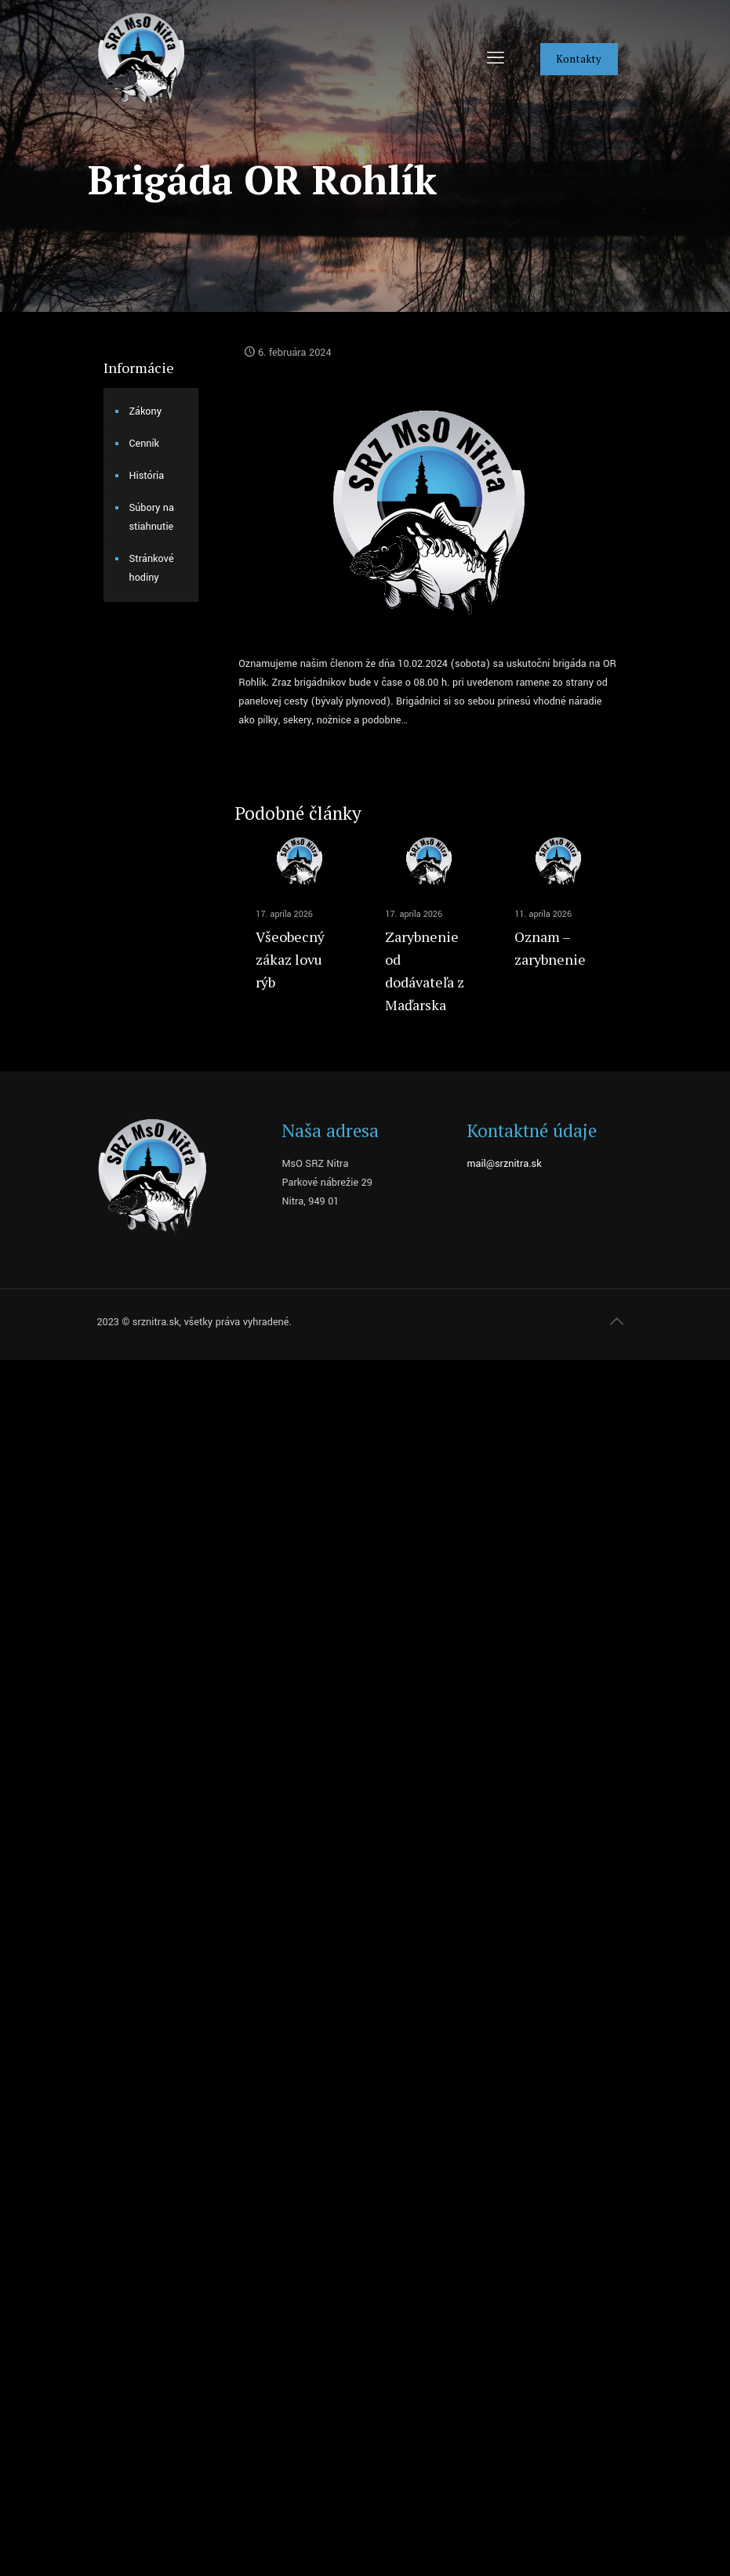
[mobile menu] (495, 58)
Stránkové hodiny (151, 568)
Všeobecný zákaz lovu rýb (290, 959)
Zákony (145, 411)
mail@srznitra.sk (504, 1164)
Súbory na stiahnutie (151, 517)
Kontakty (579, 59)
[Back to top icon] (617, 1322)
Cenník (144, 444)
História (147, 476)
